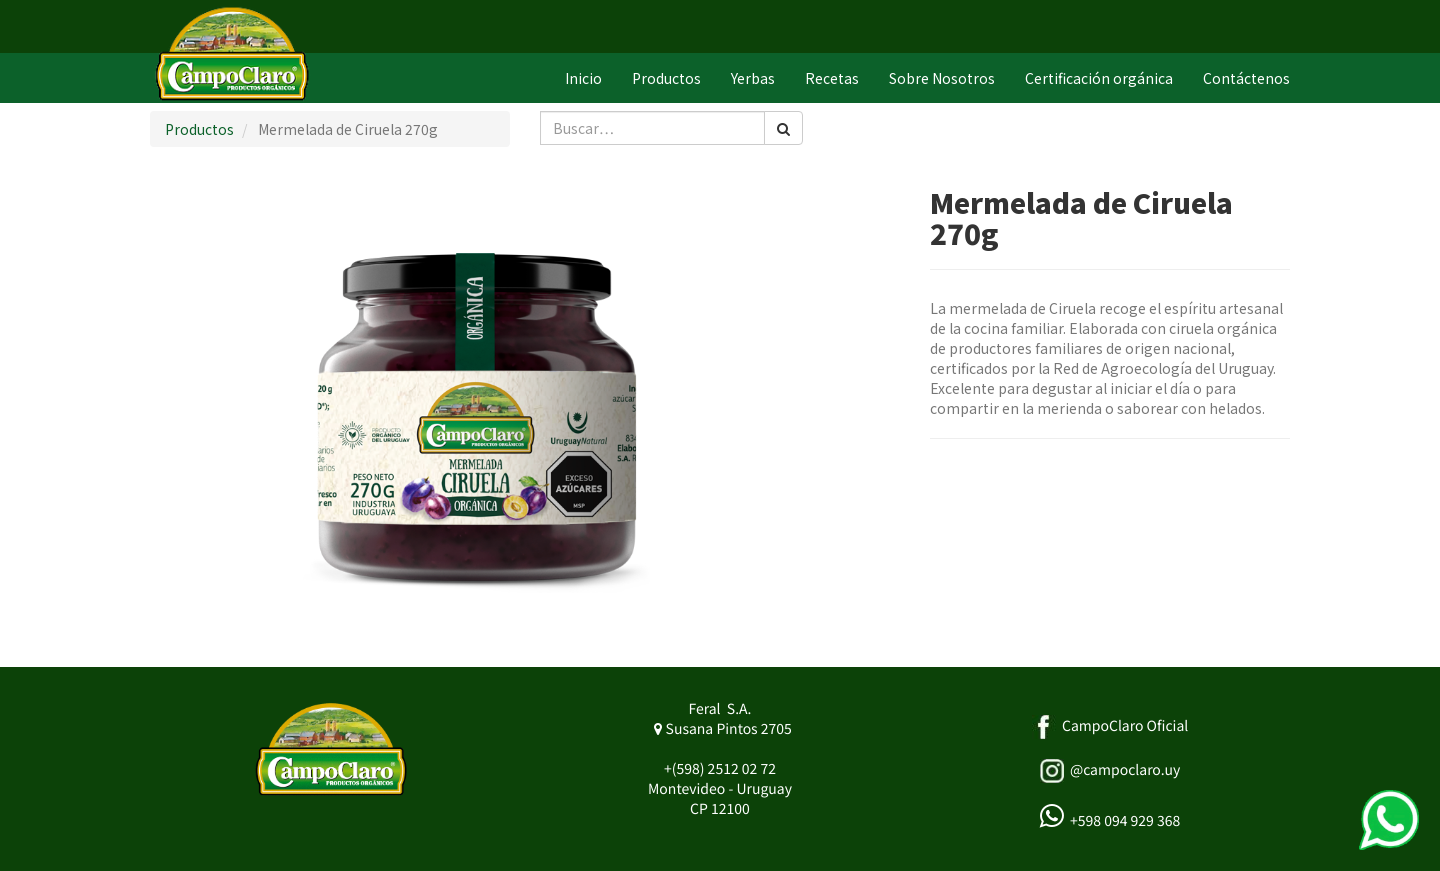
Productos (199, 129)
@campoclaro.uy (1125, 770)
